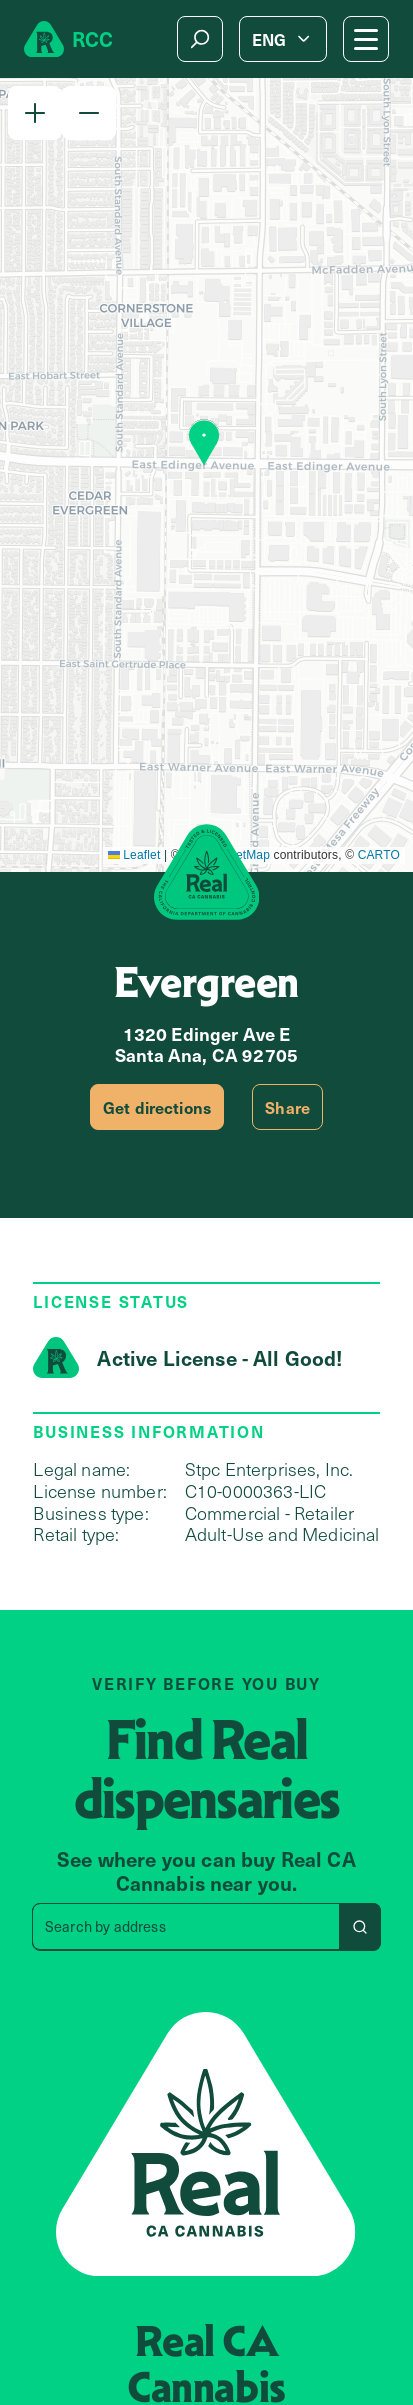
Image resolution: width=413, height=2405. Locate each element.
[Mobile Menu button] (366, 39)
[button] (35, 113)
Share (287, 1107)
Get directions (157, 1107)
